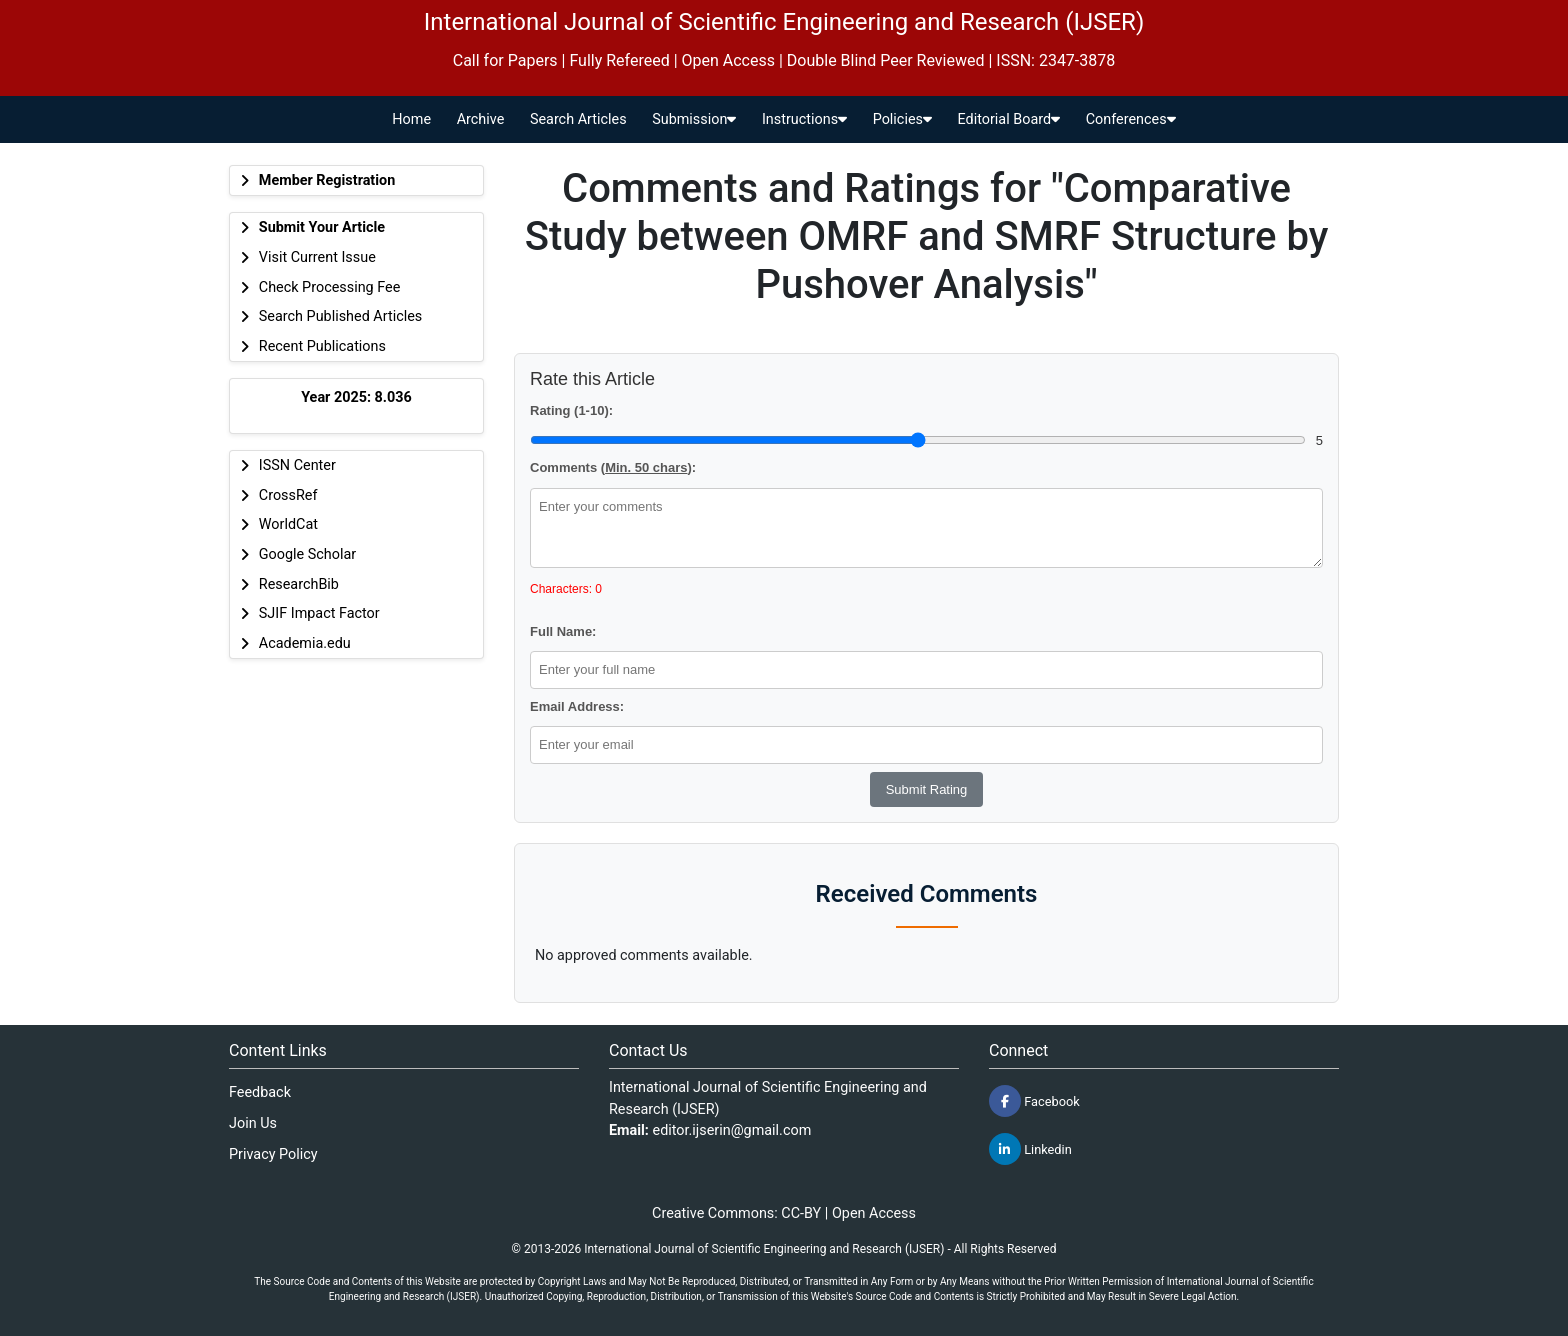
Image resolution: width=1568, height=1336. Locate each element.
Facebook (1034, 1101)
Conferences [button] (1131, 119)
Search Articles (578, 119)
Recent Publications (322, 346)
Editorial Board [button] (1009, 119)
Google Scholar (307, 554)
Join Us (253, 1123)
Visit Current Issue (317, 257)
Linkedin (1030, 1149)
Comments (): (613, 467)
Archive (481, 119)
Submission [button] (694, 119)
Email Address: (577, 706)
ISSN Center (297, 465)
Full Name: (563, 631)
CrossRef (288, 495)
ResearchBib (299, 584)
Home (411, 119)
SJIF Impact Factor (319, 613)
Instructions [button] (804, 119)
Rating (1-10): (571, 410)
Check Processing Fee (330, 287)
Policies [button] (902, 119)
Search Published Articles (340, 316)
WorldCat (288, 524)
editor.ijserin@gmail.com (732, 1130)
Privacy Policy (273, 1154)
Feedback (260, 1092)
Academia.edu (305, 643)
